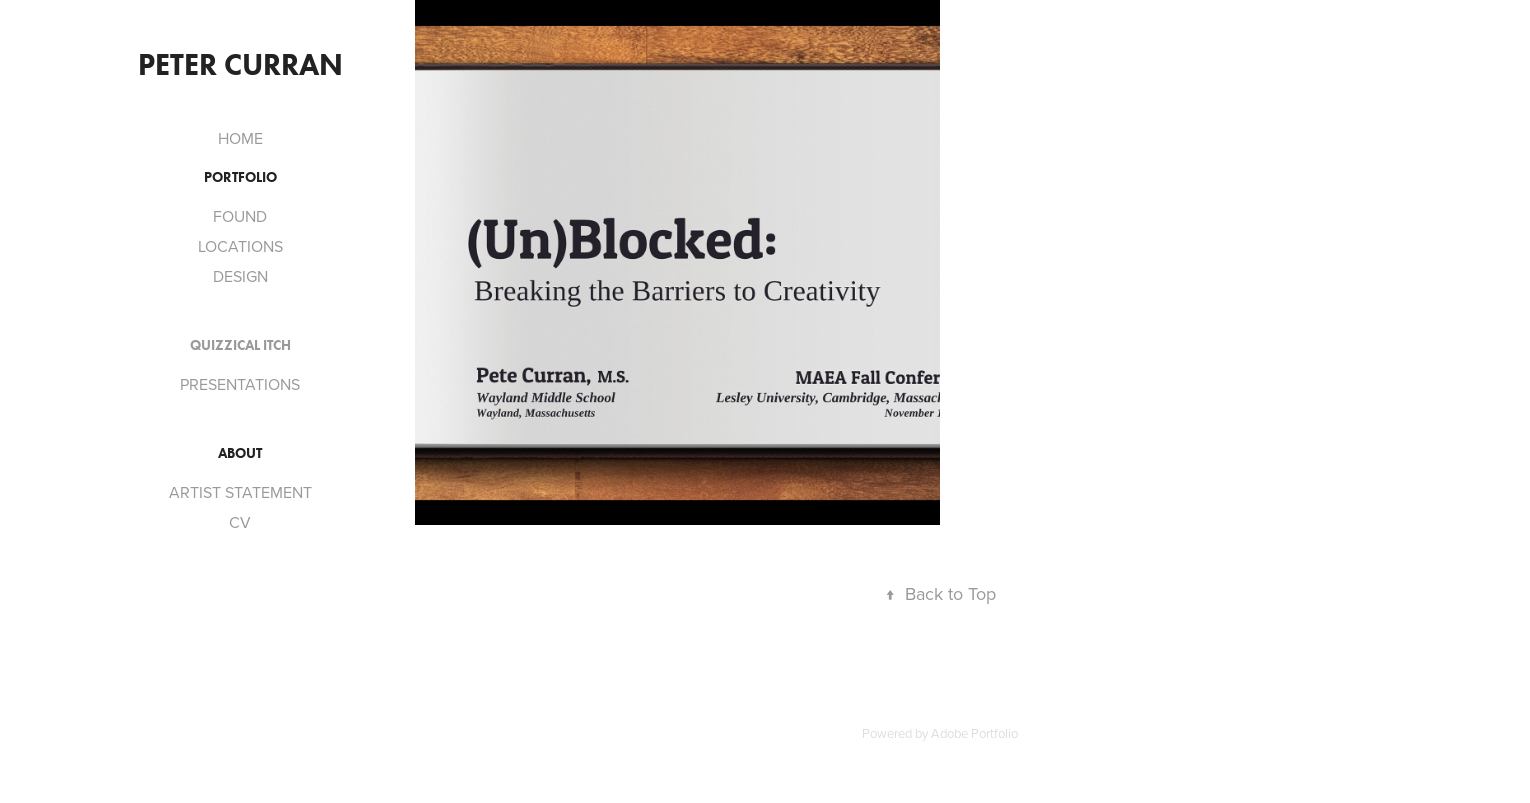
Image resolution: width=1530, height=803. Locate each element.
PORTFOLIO (240, 177)
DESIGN (240, 276)
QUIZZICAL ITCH (240, 345)
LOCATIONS (240, 246)
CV (240, 522)
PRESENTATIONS (240, 384)
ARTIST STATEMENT (240, 492)
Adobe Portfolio (974, 733)
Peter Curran (240, 64)
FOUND (240, 216)
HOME (240, 138)
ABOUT (240, 453)
